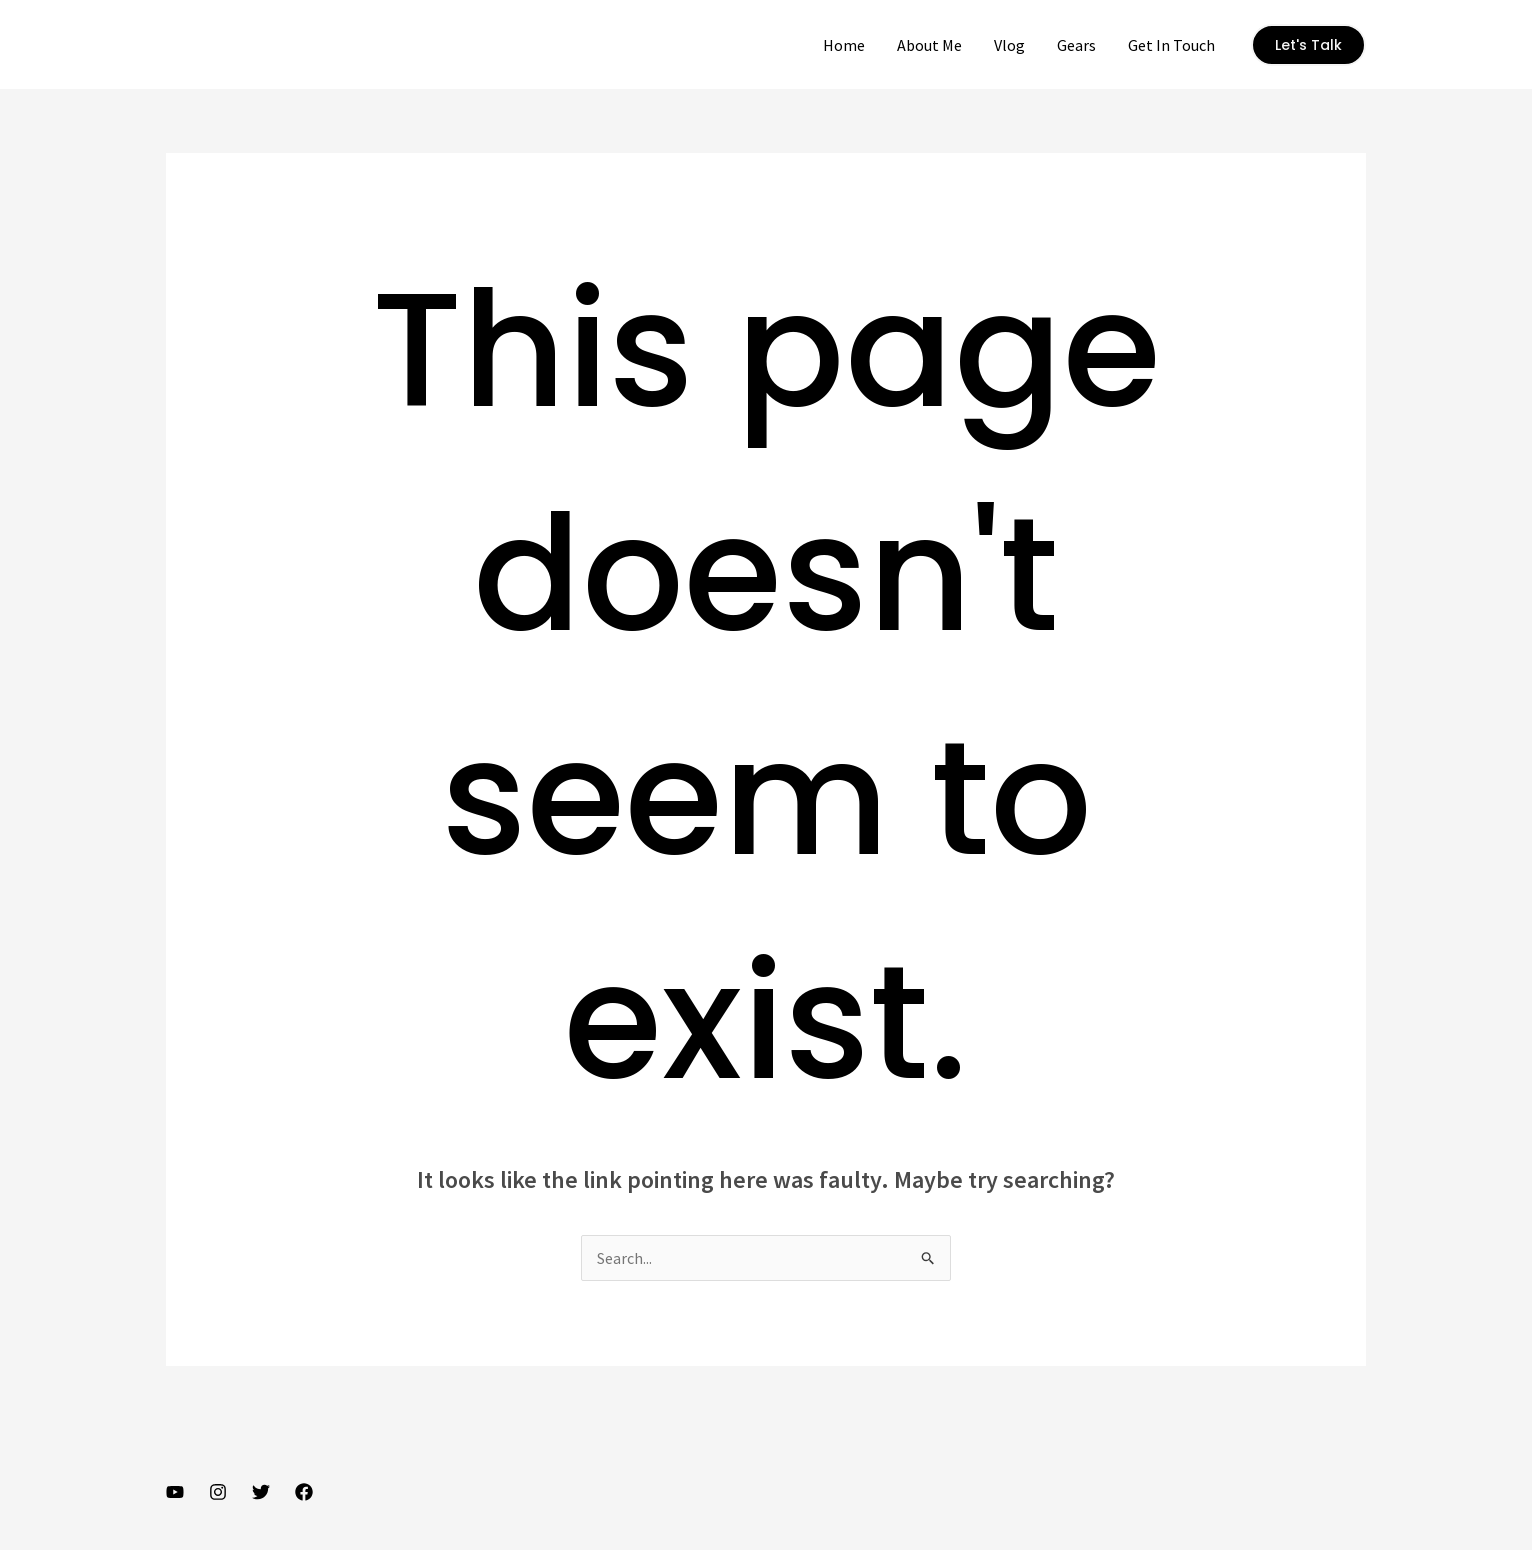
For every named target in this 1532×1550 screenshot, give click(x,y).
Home (844, 45)
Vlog (1009, 45)
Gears (1076, 45)
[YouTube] (175, 1492)
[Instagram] (218, 1492)
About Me (929, 45)
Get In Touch (1171, 45)
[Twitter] (261, 1492)
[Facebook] (304, 1492)
